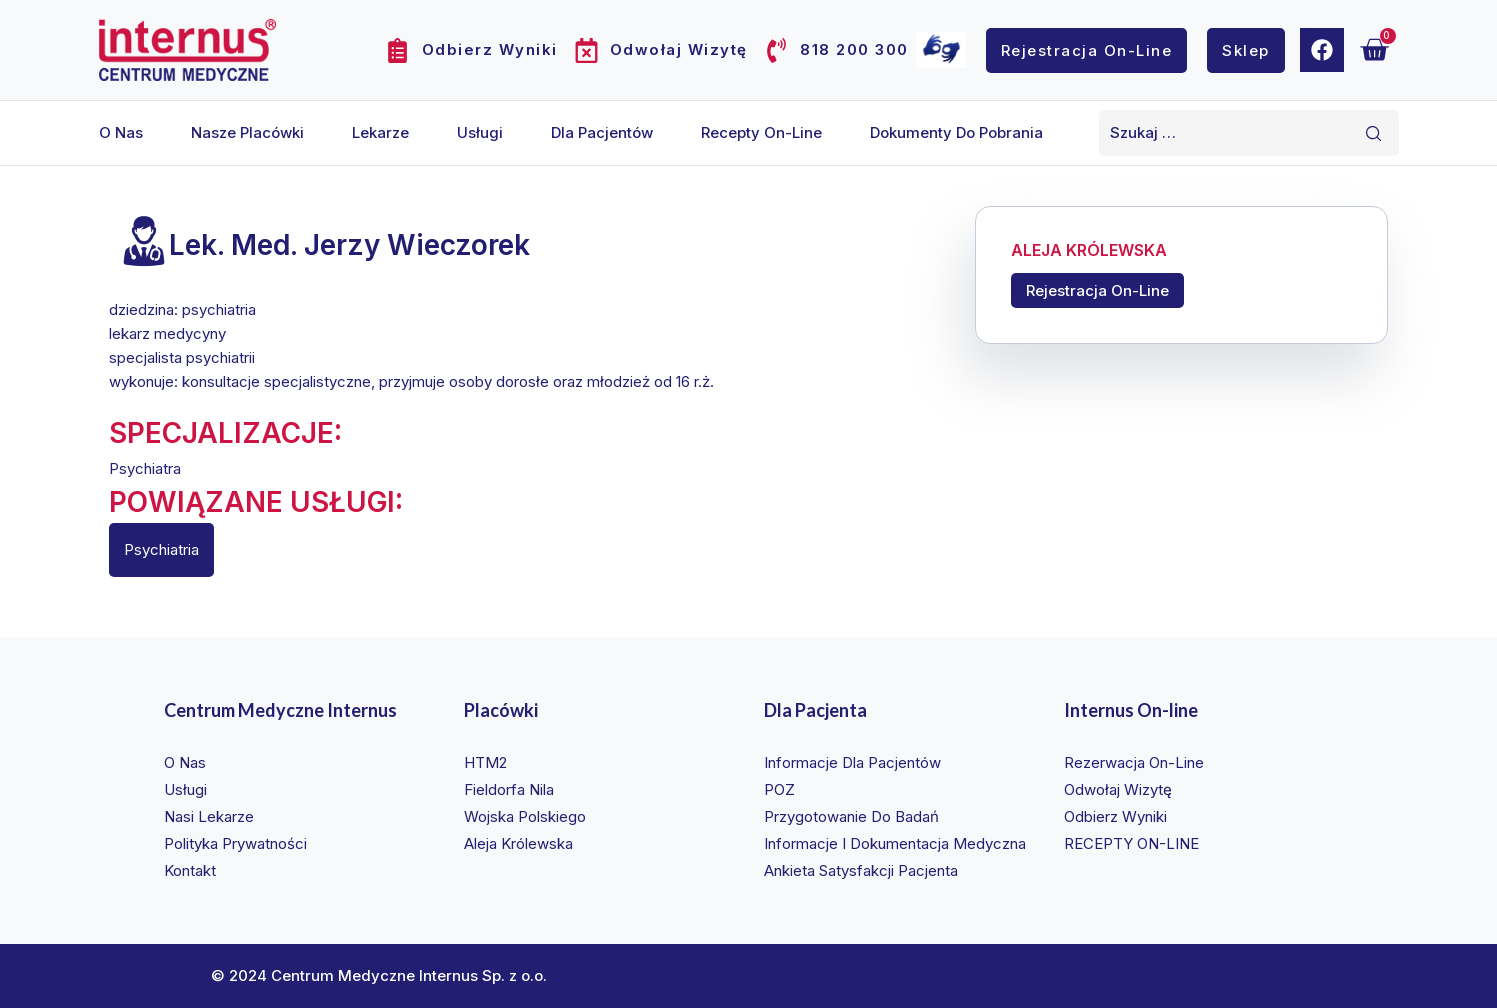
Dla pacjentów (602, 132)
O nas (121, 132)
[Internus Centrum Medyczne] (187, 49)
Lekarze (380, 132)
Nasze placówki (247, 132)
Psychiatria (161, 549)
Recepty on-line (761, 132)
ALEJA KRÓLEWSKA (1089, 251)
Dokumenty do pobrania (956, 132)
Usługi (480, 132)
